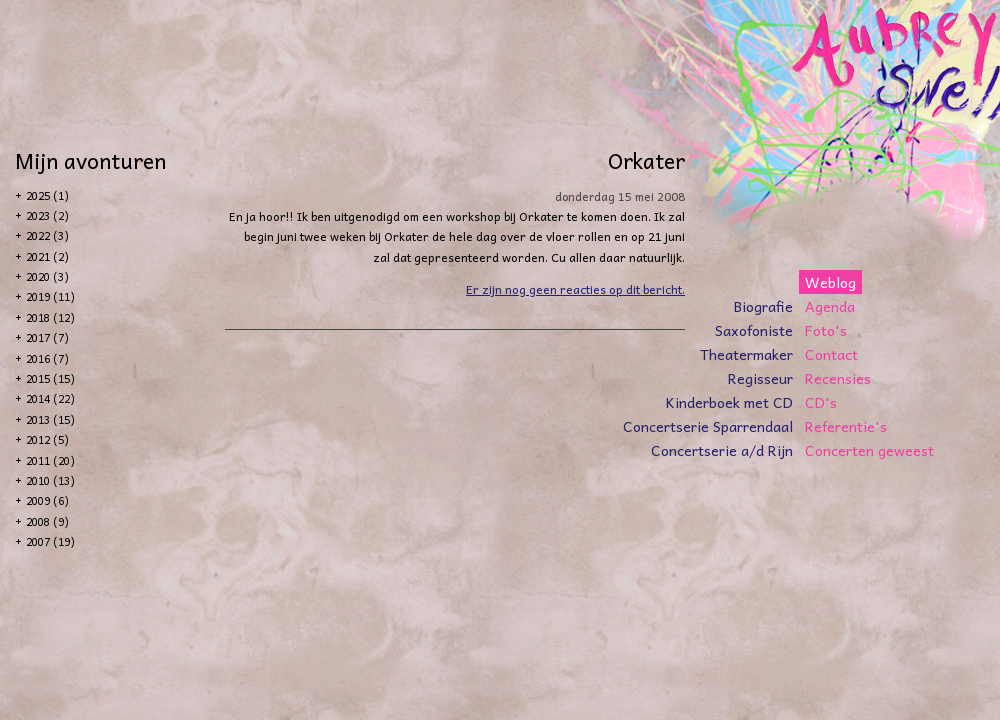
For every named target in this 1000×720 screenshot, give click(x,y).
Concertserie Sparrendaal (708, 426)
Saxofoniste (754, 330)
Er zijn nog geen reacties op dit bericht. (575, 289)
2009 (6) (47, 500)
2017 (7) (47, 337)
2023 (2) (47, 215)
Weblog (830, 282)
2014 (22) (50, 398)
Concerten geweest (869, 450)
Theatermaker (746, 354)
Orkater (646, 160)
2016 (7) (47, 358)
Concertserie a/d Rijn (722, 450)
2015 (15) (50, 378)
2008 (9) (47, 521)
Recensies (838, 378)
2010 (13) (50, 480)
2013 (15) (50, 419)
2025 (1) (47, 195)
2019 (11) (50, 296)
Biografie (763, 306)
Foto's (826, 330)
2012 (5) (47, 439)
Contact (831, 354)
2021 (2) (47, 256)
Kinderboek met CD (729, 402)
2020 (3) (47, 276)
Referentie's (846, 426)
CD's (821, 402)
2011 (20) (50, 460)
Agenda (830, 306)
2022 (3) (47, 235)
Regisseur (760, 378)
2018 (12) (50, 317)
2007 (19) (50, 541)
